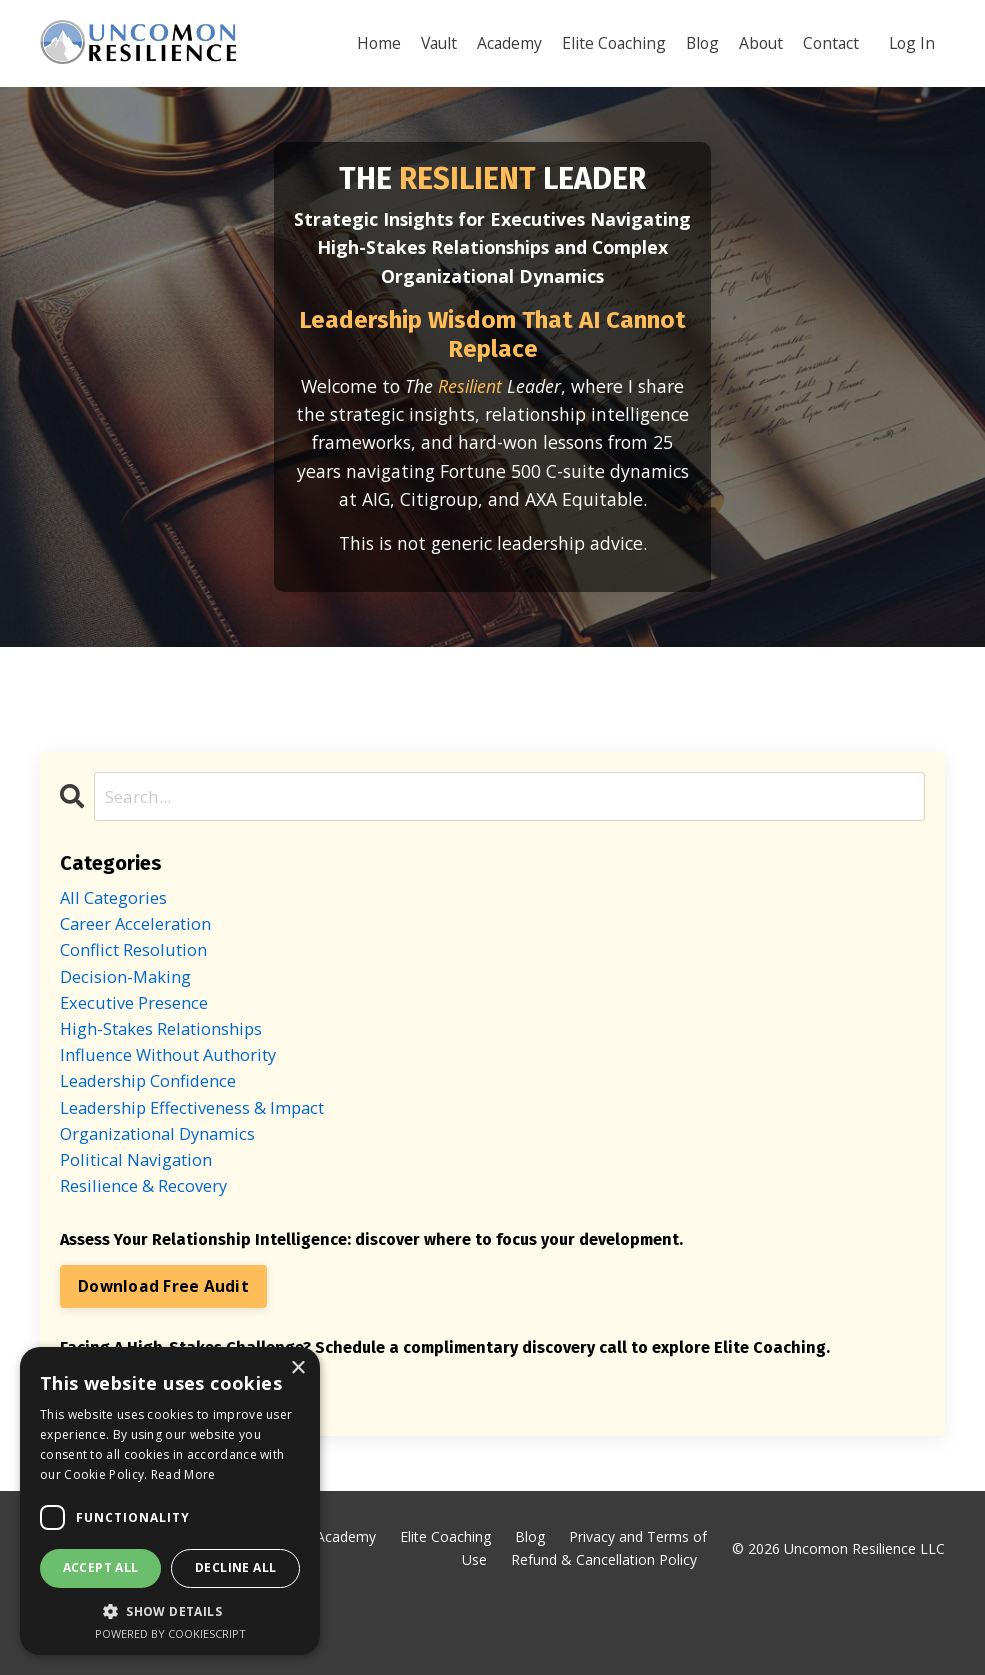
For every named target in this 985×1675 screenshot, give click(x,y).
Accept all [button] (101, 1567)
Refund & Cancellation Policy (604, 1628)
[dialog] (170, 1501)
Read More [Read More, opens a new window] (183, 1474)
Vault (426, 42)
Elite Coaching (605, 42)
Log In (911, 42)
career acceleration (144, 964)
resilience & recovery (152, 1252)
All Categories (119, 935)
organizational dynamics (168, 1194)
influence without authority (180, 1108)
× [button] (297, 1368)
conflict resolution (141, 993)
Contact (828, 42)
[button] (170, 1611)
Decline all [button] (235, 1567)
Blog (695, 42)
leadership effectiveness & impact (208, 1165)
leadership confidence (158, 1137)
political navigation (144, 1223)
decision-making (131, 1021)
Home (364, 42)
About (756, 42)
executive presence (142, 1050)
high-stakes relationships (172, 1079)
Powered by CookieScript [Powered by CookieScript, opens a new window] (170, 1633)
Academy (499, 42)
